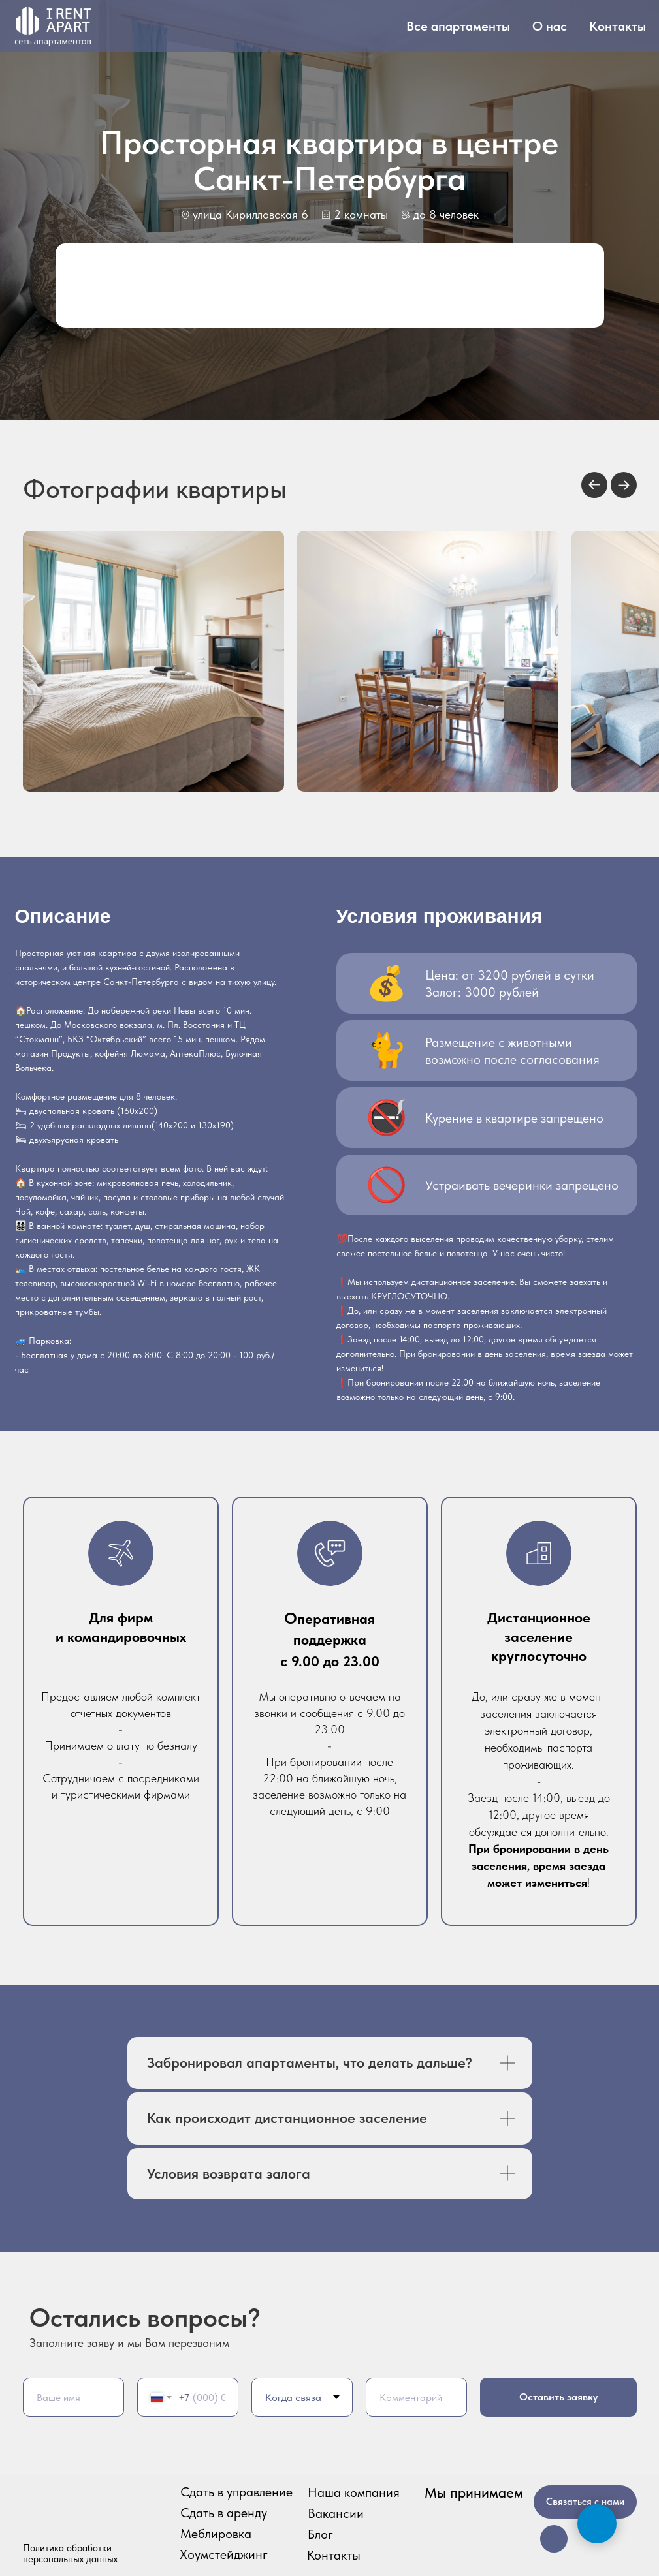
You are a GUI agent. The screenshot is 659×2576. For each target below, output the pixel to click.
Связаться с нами (585, 2501)
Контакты (617, 26)
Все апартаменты (458, 26)
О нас (549, 26)
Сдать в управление (236, 2492)
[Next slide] (624, 485)
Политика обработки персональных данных (70, 2553)
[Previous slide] (594, 485)
